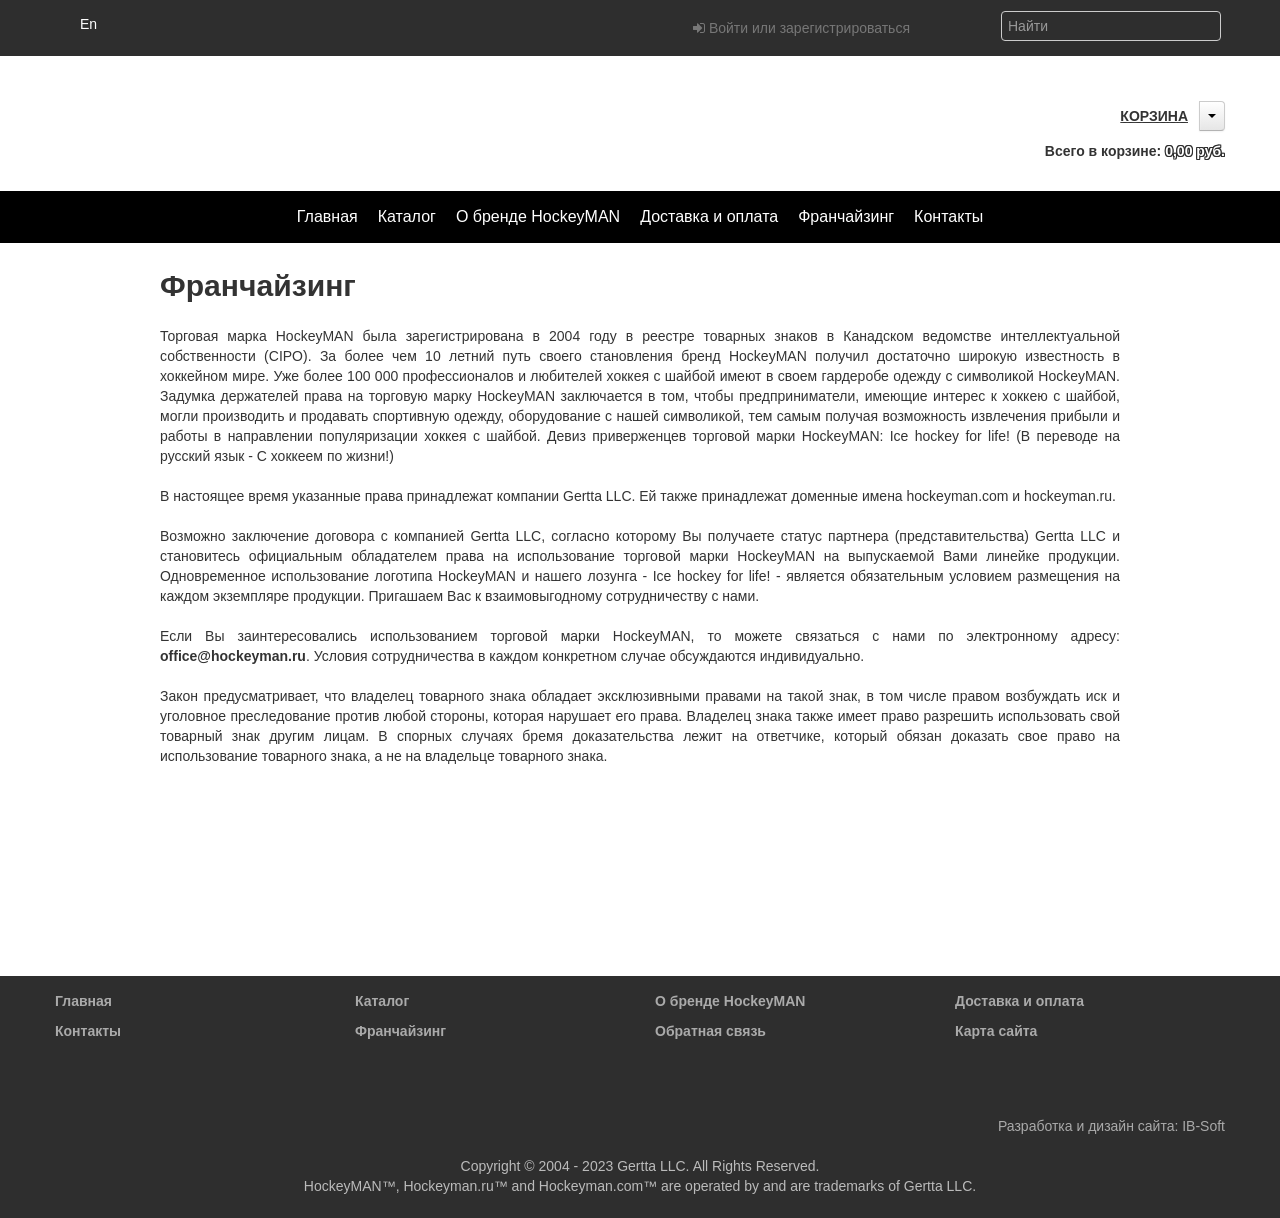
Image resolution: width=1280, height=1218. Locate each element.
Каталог (382, 1001)
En (88, 24)
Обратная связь (710, 1031)
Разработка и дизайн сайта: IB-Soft (1111, 1126)
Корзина (1135, 116)
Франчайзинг (400, 1031)
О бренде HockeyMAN (730, 1001)
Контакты (88, 1031)
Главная (83, 1001)
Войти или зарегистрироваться (801, 28)
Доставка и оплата (1019, 1001)
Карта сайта (996, 1031)
